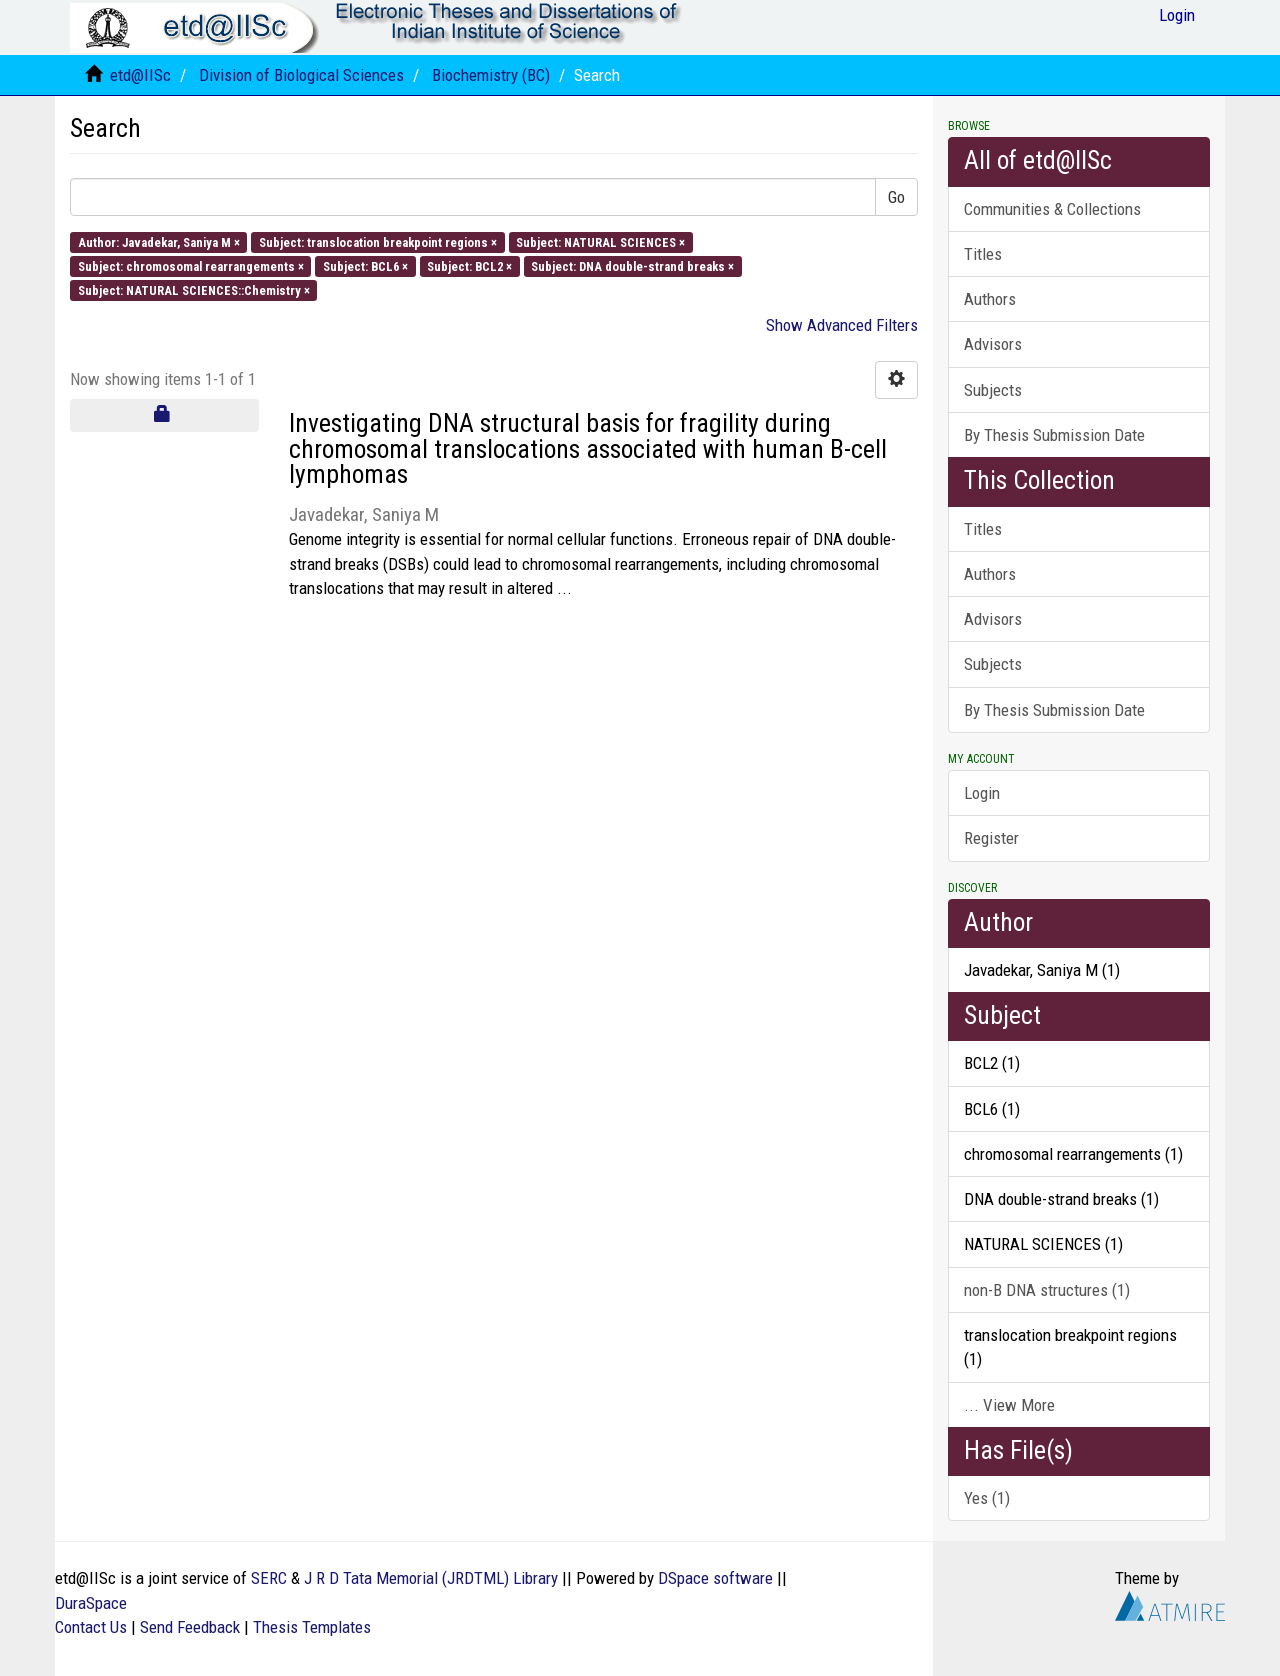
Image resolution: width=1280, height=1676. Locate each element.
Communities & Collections (1052, 209)
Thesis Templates (312, 1627)
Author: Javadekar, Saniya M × (159, 241)
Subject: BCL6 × (365, 265)
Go (896, 197)
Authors (990, 299)
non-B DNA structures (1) (1047, 1290)
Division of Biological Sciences (301, 75)
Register (991, 838)
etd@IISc (140, 75)
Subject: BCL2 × (469, 265)
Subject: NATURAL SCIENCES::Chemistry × (194, 290)
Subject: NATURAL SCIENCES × (600, 241)
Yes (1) (987, 1498)
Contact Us (91, 1627)
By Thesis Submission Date (1054, 435)
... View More (1009, 1405)
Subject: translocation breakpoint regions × (378, 241)
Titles (983, 254)
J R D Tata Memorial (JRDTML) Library (431, 1578)
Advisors (993, 344)
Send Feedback (190, 1627)
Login (982, 793)
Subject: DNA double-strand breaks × (632, 265)
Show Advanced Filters (842, 325)
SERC (269, 1578)
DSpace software (715, 1578)
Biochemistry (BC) (491, 75)
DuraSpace (91, 1603)
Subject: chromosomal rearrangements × (191, 265)
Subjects (993, 390)
